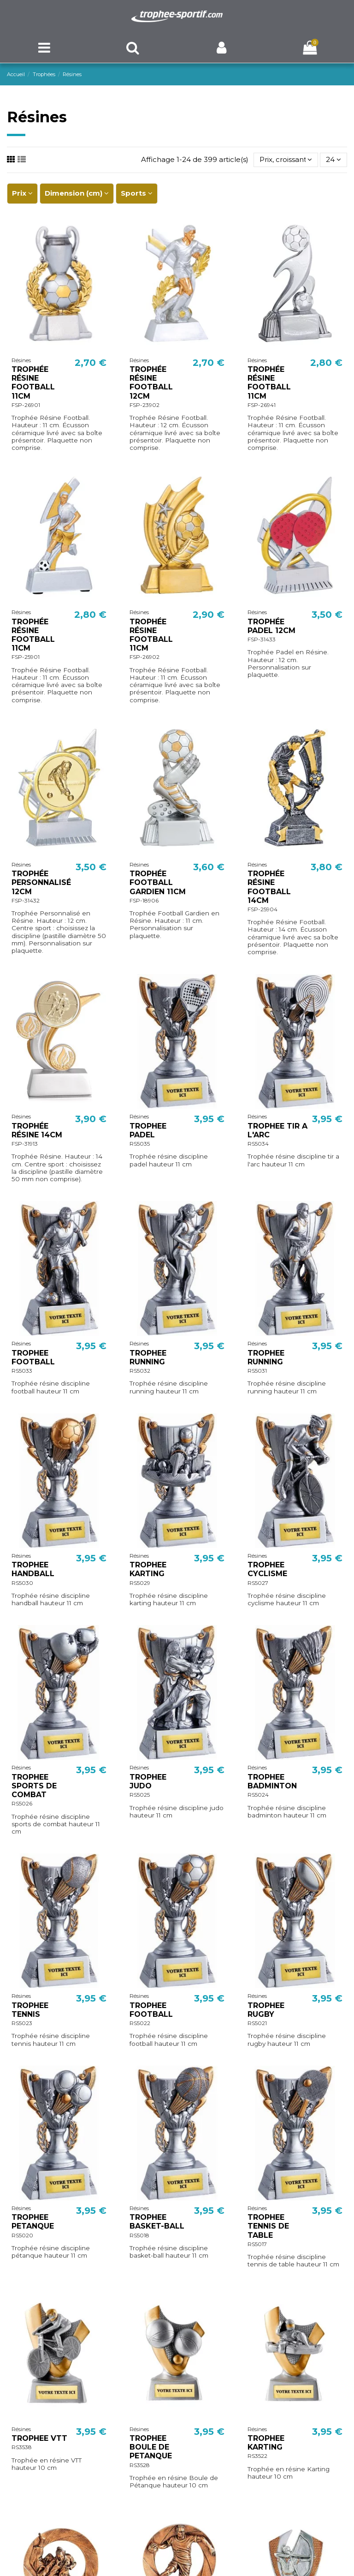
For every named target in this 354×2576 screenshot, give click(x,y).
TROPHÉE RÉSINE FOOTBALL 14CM (269, 887)
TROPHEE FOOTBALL (33, 1357)
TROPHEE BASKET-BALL (157, 2221)
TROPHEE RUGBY (266, 2010)
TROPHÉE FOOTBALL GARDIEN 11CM (158, 882)
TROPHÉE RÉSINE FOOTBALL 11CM (33, 382)
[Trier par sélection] (286, 160)
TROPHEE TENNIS (30, 2010)
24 (333, 159)
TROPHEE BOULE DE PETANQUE (151, 2447)
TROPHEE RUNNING (148, 1357)
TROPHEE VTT (39, 2438)
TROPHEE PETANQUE (33, 2221)
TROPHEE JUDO (148, 1781)
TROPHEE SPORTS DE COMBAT (34, 1786)
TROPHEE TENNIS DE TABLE (268, 2226)
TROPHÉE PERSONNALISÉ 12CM (41, 882)
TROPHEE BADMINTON (272, 1781)
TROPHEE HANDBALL (33, 1569)
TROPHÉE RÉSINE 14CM (37, 1130)
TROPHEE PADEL (148, 1130)
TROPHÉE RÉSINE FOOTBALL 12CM (151, 382)
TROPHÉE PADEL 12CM (271, 626)
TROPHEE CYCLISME (267, 1569)
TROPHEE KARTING (148, 1569)
